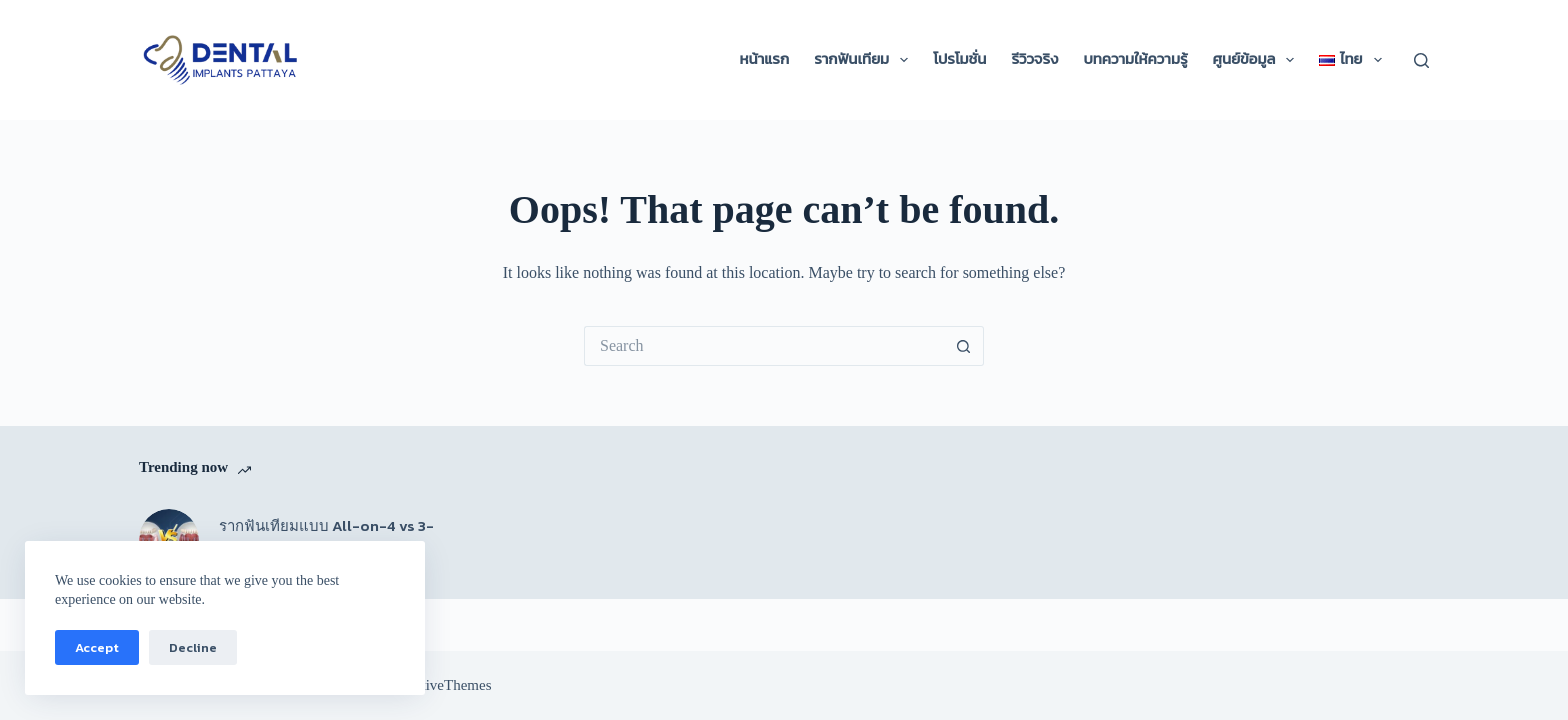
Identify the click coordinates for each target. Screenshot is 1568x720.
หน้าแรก (765, 59)
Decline (193, 647)
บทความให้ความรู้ (1135, 59)
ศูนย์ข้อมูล (1258, 60)
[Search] (1421, 60)
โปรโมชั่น (959, 59)
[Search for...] (764, 346)
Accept (97, 647)
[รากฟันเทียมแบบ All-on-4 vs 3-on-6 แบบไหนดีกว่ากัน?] (169, 539)
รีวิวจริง (1034, 59)
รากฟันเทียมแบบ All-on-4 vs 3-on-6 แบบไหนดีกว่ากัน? (326, 538)
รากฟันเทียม (865, 60)
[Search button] (964, 346)
